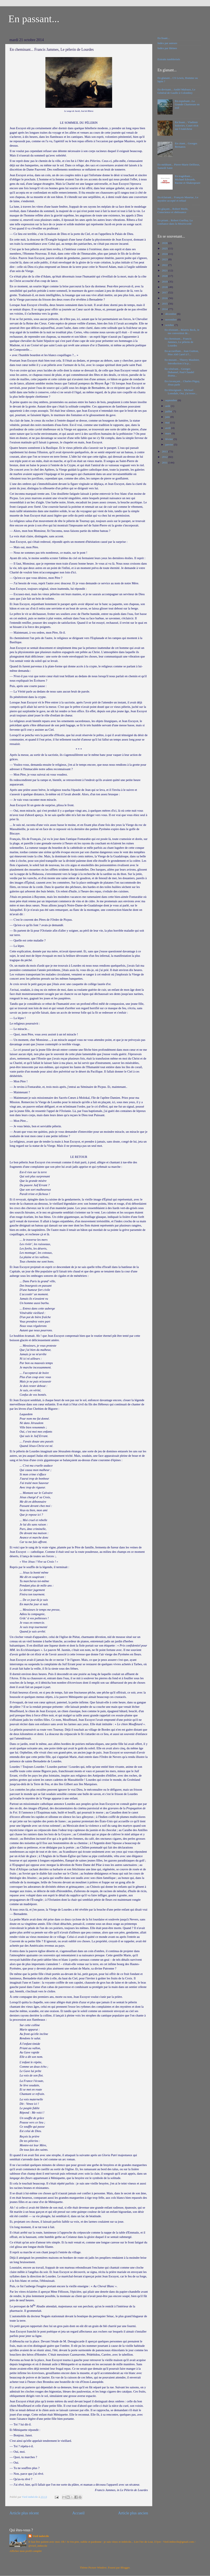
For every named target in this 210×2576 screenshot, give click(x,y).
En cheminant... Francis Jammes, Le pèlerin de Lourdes (179, 342)
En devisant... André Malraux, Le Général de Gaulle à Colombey (176, 91)
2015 (165, 303)
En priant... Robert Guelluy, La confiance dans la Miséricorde (175, 222)
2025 (165, 248)
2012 (165, 456)
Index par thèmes (167, 48)
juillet (169, 411)
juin (167, 416)
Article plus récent (24, 2513)
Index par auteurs (167, 43)
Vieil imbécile (41, 2536)
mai (167, 422)
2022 (165, 265)
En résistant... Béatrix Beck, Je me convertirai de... (182, 331)
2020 (165, 275)
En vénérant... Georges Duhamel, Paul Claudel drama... (179, 372)
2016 (165, 298)
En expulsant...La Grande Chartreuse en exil (187, 104)
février (169, 439)
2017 (165, 292)
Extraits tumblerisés (169, 59)
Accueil (78, 2513)
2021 (165, 270)
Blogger (125, 2567)
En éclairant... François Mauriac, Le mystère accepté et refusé (178, 199)
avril (168, 428)
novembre (171, 319)
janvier (169, 444)
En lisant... (164, 38)
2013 (165, 451)
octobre (170, 325)
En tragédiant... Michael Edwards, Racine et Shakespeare (187, 179)
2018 (165, 287)
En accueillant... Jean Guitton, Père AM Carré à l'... (182, 352)
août (168, 405)
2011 (165, 462)
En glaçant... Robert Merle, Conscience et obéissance (173, 210)
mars (168, 433)
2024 (165, 253)
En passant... (33, 18)
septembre (171, 400)
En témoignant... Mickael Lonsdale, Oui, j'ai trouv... (181, 391)
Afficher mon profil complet (25, 2551)
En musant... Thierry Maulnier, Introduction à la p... (182, 361)
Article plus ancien (133, 2513)
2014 (165, 309)
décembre (171, 313)
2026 (165, 243)
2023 (165, 259)
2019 (165, 281)
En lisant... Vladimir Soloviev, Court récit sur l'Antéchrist (186, 125)
